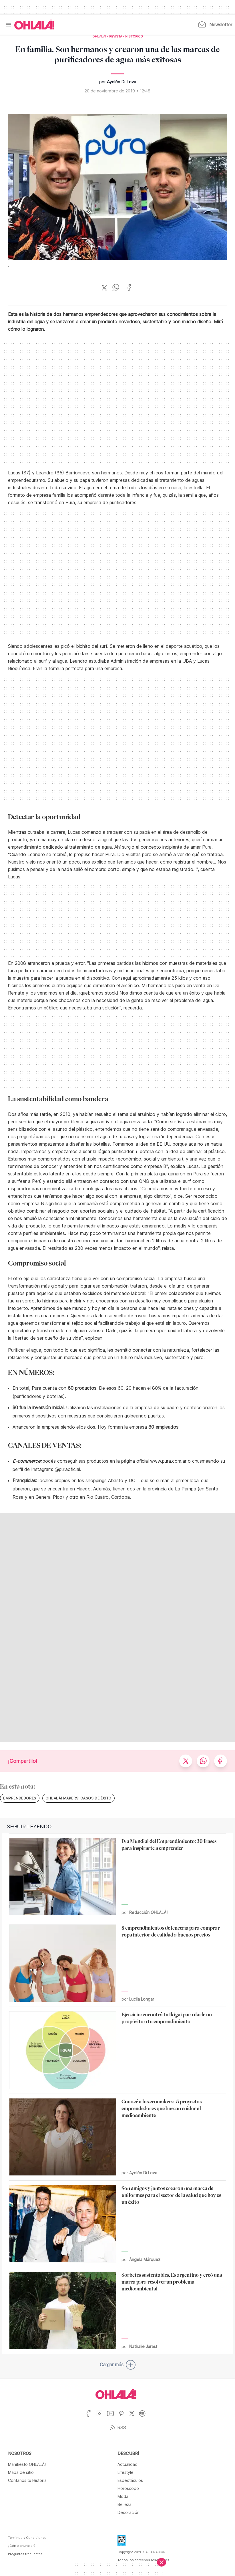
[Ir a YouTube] (112, 2417)
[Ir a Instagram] (101, 2417)
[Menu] (8, 24)
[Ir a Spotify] (144, 2417)
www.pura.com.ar (168, 1461)
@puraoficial (67, 1469)
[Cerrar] (161, 2562)
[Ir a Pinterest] (123, 2417)
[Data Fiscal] (122, 2542)
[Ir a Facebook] (90, 2417)
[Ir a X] (134, 2417)
